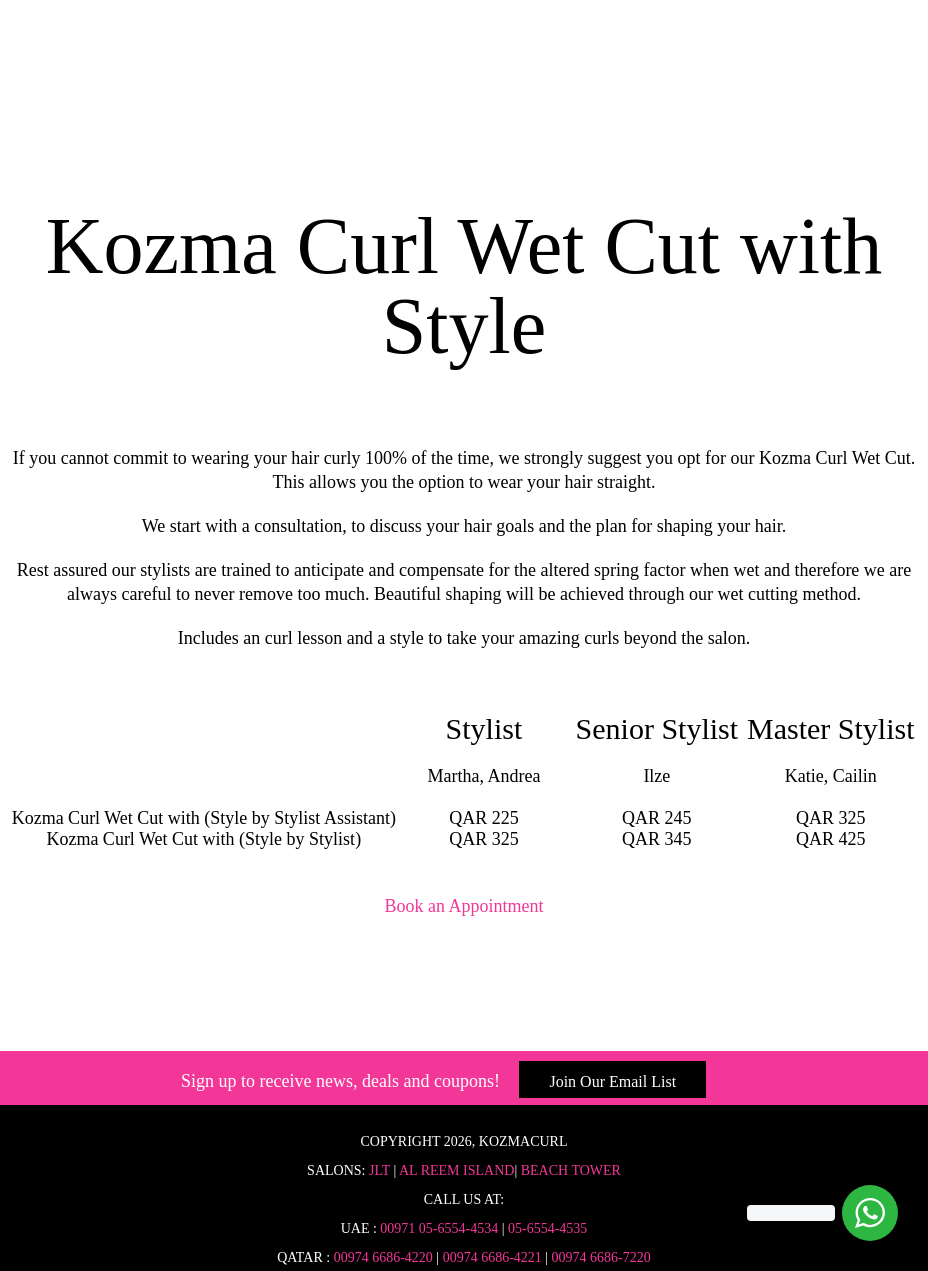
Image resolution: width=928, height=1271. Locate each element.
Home (464, 82)
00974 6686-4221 (492, 1257)
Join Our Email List (612, 1081)
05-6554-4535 (547, 1228)
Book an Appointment (464, 906)
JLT (379, 1170)
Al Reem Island (455, 1170)
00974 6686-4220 (383, 1257)
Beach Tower (571, 1170)
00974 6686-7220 (601, 1257)
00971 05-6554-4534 (439, 1228)
